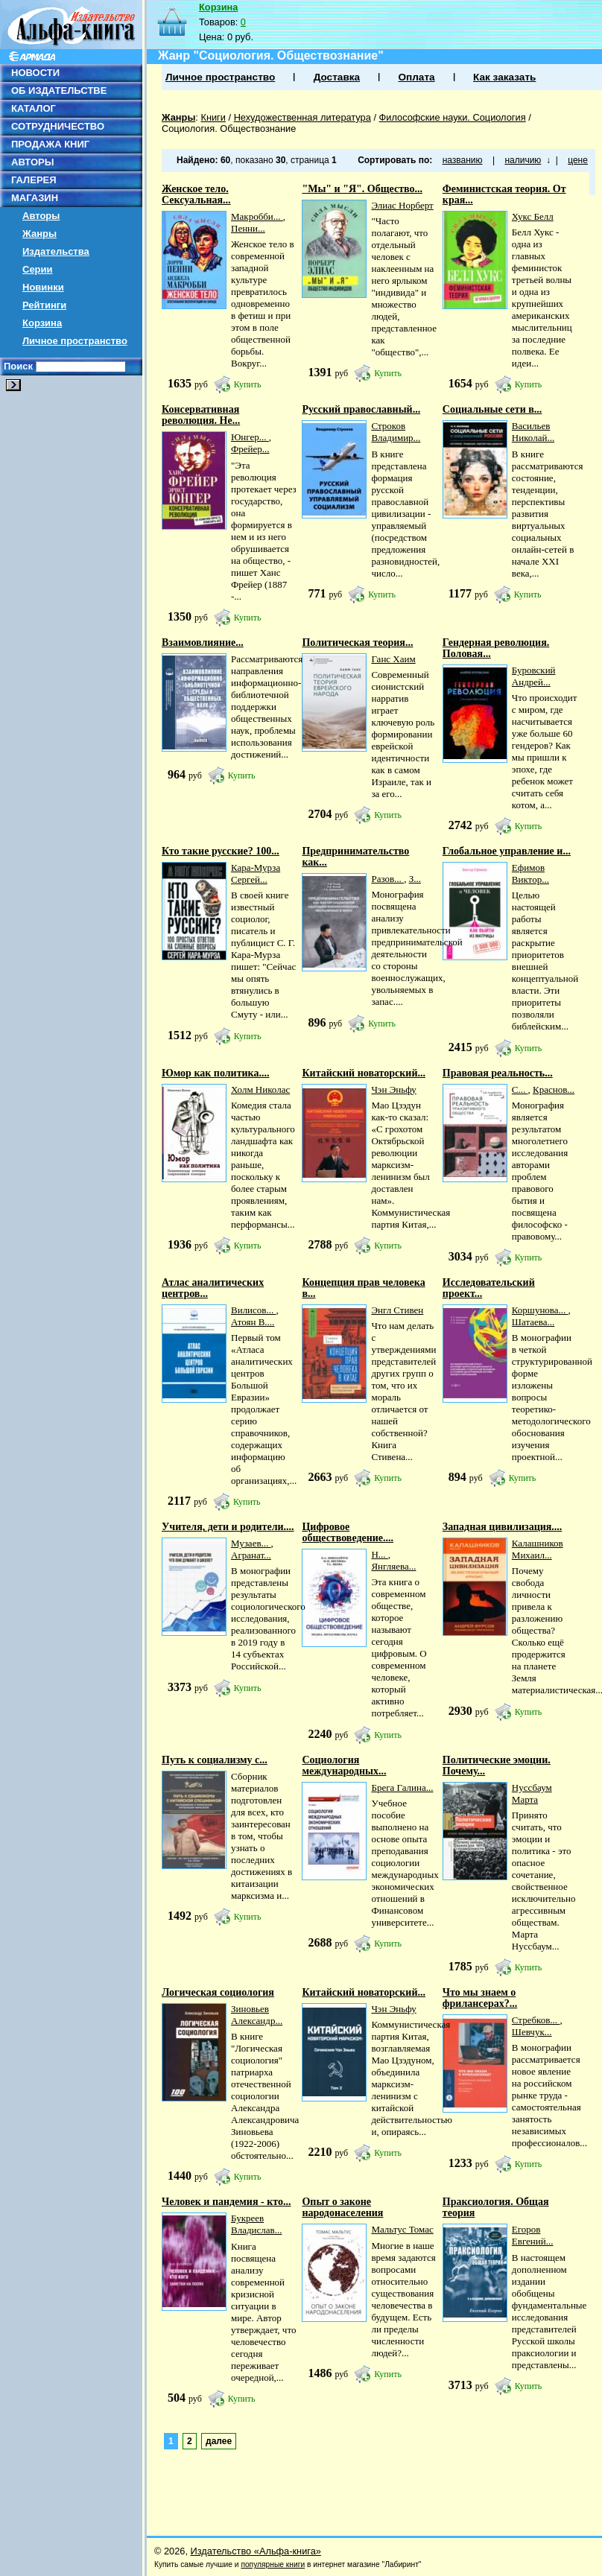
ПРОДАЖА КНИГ (50, 144)
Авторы (41, 215)
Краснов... (553, 1089)
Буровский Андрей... (534, 676)
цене (578, 160)
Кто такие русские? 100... (220, 851)
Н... (379, 1554)
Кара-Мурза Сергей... (255, 873)
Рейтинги (44, 305)
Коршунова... (540, 1310)
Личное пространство (74, 340)
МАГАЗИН (34, 197)
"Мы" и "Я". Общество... (362, 188)
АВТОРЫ (32, 162)
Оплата (416, 77)
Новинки (43, 287)
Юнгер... (250, 436)
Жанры (39, 233)
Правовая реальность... (498, 1073)
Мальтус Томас (402, 2229)
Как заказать (504, 77)
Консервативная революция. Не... (201, 415)
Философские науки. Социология (452, 117)
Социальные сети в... (492, 409)
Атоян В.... (252, 1321)
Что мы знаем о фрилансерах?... (480, 1998)
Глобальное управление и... (507, 851)
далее (219, 2441)
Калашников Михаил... (537, 1549)
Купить (248, 384)
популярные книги (273, 2564)
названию (463, 160)
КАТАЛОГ (33, 108)
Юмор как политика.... (215, 1073)
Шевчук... (532, 2031)
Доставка (337, 77)
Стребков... (536, 2019)
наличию (522, 160)
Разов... (387, 878)
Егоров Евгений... (533, 2235)
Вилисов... (253, 1310)
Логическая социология (218, 1992)
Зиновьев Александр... (256, 2014)
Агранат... (251, 1555)
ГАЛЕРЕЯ (34, 179)
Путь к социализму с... (214, 1760)
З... (415, 878)
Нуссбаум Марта (532, 1793)
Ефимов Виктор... (530, 873)
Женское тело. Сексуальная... (196, 194)
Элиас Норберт (402, 205)
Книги (213, 117)
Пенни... (248, 228)
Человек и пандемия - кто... (226, 2201)
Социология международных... (344, 1765)
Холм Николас (260, 1089)
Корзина (42, 323)
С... (520, 1089)
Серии (37, 269)
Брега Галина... (402, 1787)
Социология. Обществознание (229, 128)
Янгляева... (393, 1566)
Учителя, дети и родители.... (228, 1526)
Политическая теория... (357, 642)
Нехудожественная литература (302, 117)
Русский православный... (361, 409)
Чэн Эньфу (393, 1089)
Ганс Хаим (393, 658)
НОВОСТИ (35, 72)
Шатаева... (533, 1321)
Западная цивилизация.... (503, 1526)
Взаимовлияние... (203, 642)
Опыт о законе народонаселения (342, 2207)
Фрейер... (250, 448)
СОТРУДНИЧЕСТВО (57, 126)
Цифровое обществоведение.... (347, 1532)
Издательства (55, 251)
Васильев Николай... (533, 431)
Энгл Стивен (397, 1310)
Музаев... (251, 1543)
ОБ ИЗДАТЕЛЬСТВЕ (59, 90)
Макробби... (257, 216)
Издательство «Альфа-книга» (256, 2551)
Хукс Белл (533, 216)
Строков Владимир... (395, 431)
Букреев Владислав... (256, 2224)
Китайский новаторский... (363, 1073)
